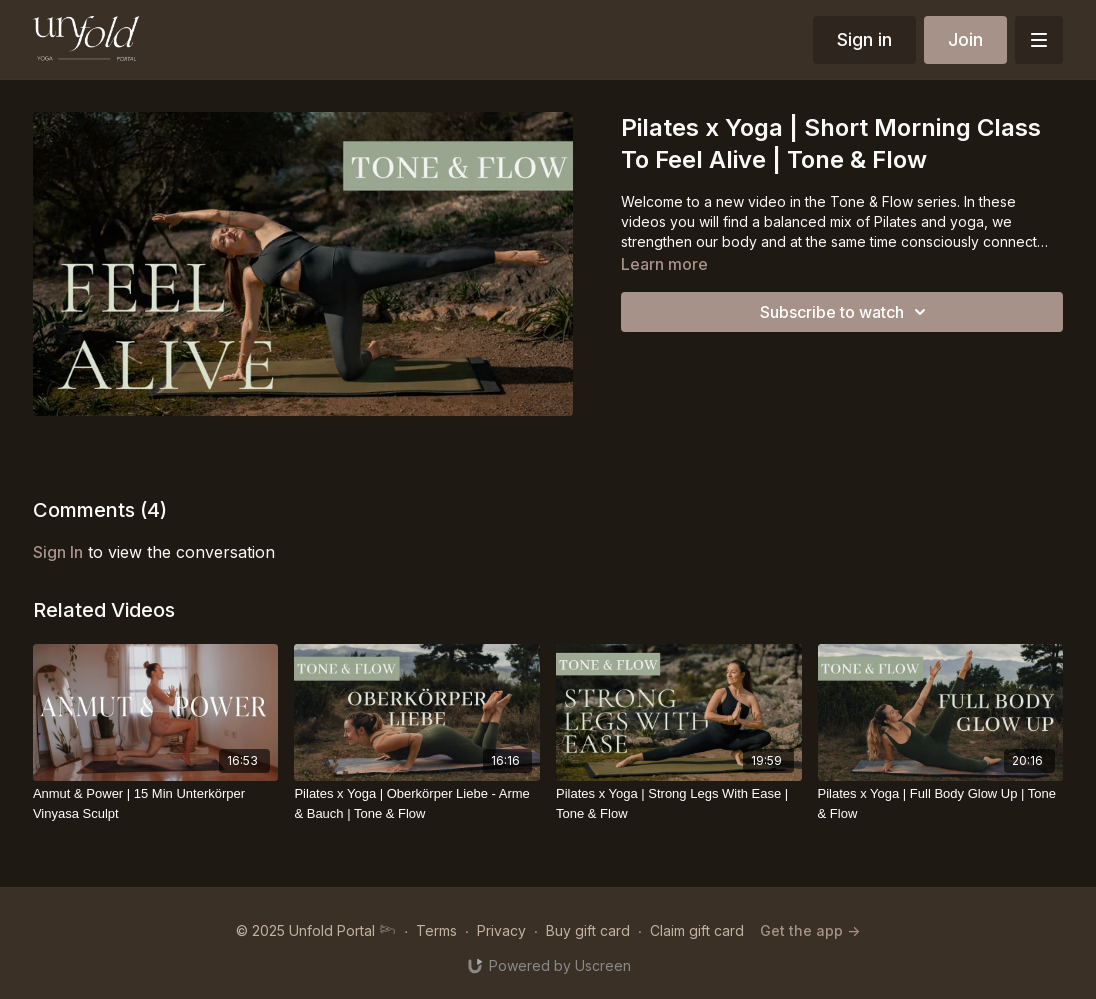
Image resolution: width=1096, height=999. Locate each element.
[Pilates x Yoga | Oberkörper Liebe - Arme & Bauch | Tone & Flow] (417, 803)
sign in (58, 552)
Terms (436, 930)
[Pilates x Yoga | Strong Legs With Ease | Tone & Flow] (679, 803)
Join (965, 39)
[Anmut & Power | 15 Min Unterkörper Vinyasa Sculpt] (156, 803)
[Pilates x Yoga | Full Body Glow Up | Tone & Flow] (941, 803)
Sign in (864, 39)
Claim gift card (697, 930)
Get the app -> (810, 930)
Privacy (501, 930)
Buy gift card (588, 930)
